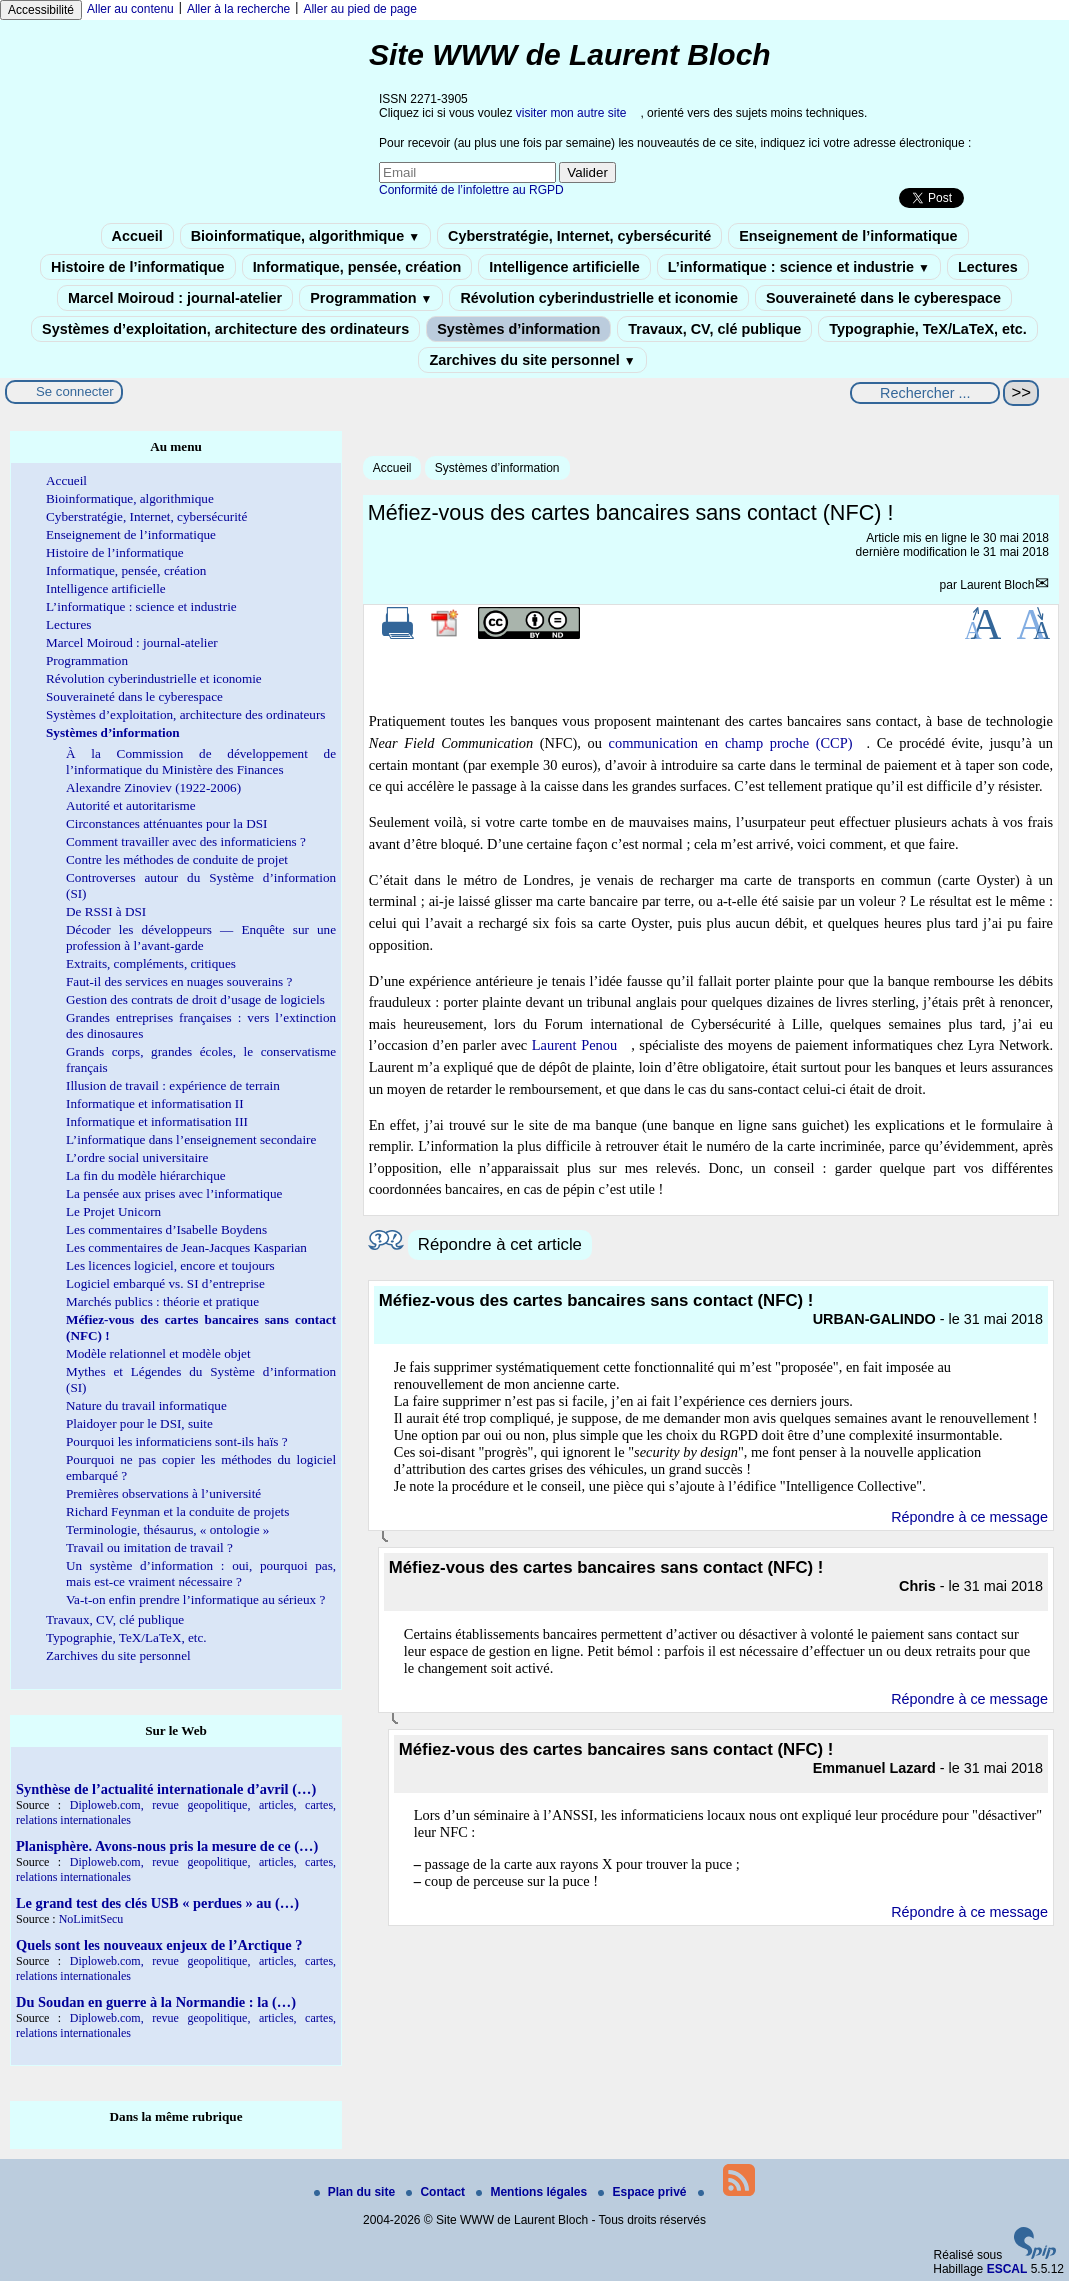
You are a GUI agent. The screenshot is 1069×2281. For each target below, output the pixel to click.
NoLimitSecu (91, 1919)
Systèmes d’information (518, 329)
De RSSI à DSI (106, 911)
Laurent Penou (574, 1045)
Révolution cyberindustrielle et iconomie (598, 298)
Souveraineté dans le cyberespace (883, 298)
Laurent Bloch (997, 585)
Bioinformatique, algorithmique (305, 236)
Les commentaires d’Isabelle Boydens (166, 1229)
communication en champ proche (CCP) (731, 743)
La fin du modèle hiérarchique (146, 1175)
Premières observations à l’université (163, 1493)
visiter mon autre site (571, 113)
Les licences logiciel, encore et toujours (170, 1265)
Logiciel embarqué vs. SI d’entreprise (165, 1283)
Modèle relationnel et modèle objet (158, 1353)
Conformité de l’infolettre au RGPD (471, 190)
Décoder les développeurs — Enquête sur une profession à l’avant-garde (201, 937)
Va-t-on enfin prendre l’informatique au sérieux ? (195, 1599)
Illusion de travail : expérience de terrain (173, 1085)
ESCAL (1007, 2269)
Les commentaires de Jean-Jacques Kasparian (186, 1247)
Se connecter (75, 391)
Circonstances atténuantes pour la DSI (166, 823)
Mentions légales (533, 2192)
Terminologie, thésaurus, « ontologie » (167, 1529)
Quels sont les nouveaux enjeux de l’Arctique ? (159, 1945)
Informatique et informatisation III (157, 1121)
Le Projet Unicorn (113, 1211)
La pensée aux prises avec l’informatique (174, 1193)
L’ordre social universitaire (137, 1157)
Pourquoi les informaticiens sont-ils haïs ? (177, 1441)
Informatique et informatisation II (155, 1103)
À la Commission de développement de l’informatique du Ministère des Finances (201, 761)
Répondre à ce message (969, 1517)
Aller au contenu (130, 9)
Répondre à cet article (500, 1244)
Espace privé (643, 2192)
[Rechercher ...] (925, 393)
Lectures (988, 267)
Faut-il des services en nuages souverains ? (179, 981)
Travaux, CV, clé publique (714, 329)
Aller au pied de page (359, 9)
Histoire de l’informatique (138, 267)
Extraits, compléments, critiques (151, 963)
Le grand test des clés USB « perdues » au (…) (157, 1903)
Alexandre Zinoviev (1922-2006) (153, 787)
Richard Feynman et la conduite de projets (177, 1511)
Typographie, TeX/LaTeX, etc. (928, 329)
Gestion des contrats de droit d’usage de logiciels (195, 999)
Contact (437, 2192)
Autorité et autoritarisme (131, 805)
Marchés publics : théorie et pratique (162, 1301)
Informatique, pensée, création (357, 267)
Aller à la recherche (238, 9)
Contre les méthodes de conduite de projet (177, 859)
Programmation (371, 298)
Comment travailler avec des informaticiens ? (186, 841)
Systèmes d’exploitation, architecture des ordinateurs (225, 329)
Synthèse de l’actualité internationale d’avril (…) (166, 1789)
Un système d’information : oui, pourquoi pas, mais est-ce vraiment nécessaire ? (201, 1573)
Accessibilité (41, 10)
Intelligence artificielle (564, 267)
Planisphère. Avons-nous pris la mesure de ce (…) (167, 1846)
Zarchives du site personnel (532, 360)
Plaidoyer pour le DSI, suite (139, 1423)
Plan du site (356, 2192)
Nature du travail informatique (146, 1405)
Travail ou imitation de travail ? (149, 1547)
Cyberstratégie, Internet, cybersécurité (579, 236)
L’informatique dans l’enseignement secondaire (191, 1139)
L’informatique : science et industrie (799, 267)
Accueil (137, 236)
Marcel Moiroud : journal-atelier (175, 298)
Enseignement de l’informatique (848, 236)
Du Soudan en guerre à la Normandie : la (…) (156, 2002)
